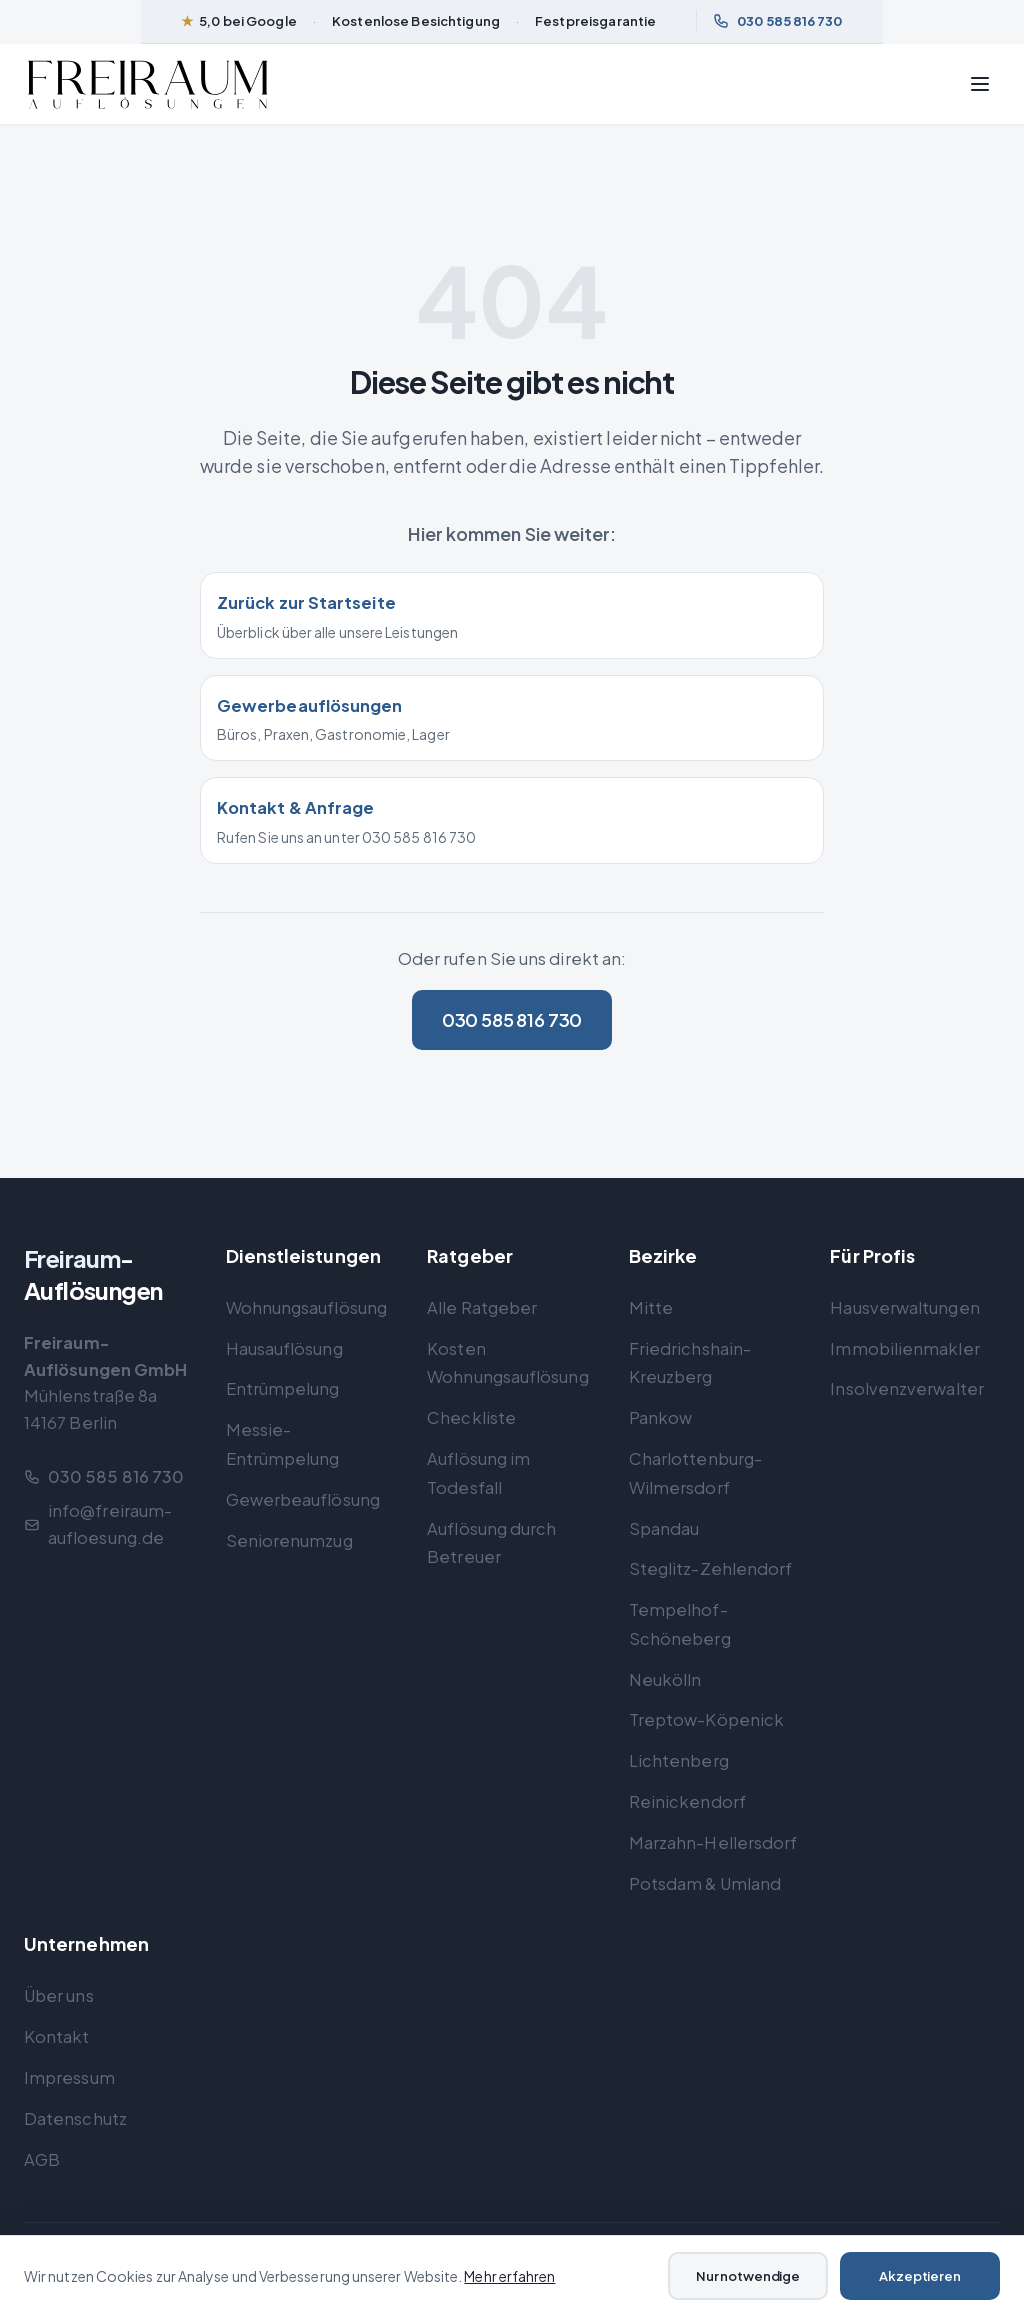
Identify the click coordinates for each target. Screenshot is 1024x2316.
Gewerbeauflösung (303, 1499)
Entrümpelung (283, 1388)
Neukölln (665, 1679)
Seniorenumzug (289, 1540)
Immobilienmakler (904, 1348)
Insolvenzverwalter (906, 1388)
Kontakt (57, 2036)
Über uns (59, 1995)
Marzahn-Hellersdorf (713, 1842)
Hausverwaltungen (904, 1307)
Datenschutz (75, 2118)
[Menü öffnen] (980, 84)
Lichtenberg (679, 1760)
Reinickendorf (687, 1801)
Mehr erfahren (509, 2276)
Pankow (661, 1417)
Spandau (664, 1528)
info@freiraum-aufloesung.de (98, 1524)
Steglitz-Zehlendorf (711, 1568)
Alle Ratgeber (482, 1307)
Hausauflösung (284, 1348)
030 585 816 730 (777, 21)
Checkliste (471, 1417)
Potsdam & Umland (705, 1883)
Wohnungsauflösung (306, 1307)
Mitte (651, 1307)
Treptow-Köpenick (706, 1719)
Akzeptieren (920, 2276)
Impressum (69, 2077)
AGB (42, 2159)
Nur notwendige (748, 2276)
